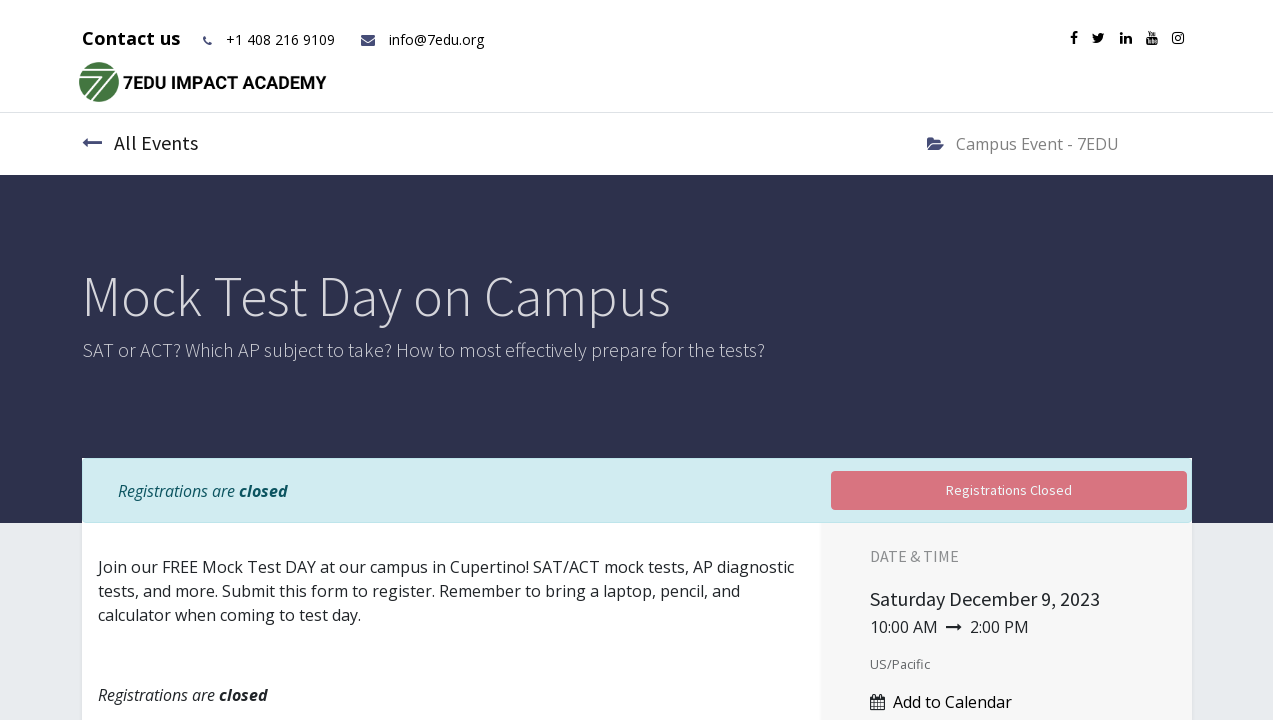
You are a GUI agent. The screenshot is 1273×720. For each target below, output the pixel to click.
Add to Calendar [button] (952, 702)
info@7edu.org (421, 39)
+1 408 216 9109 (280, 39)
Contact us (133, 38)
